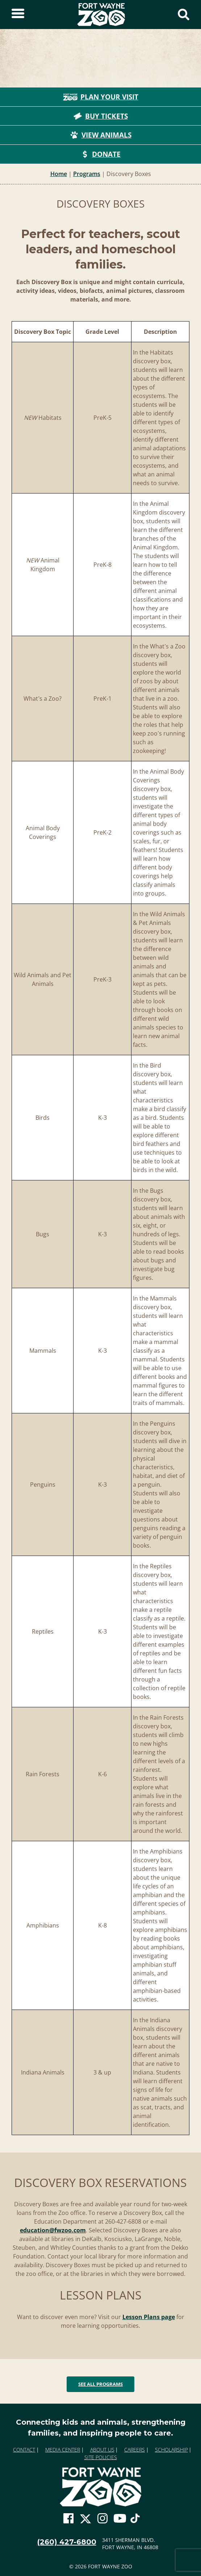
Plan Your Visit (100, 97)
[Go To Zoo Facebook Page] (68, 2518)
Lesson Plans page (148, 2317)
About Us (102, 2449)
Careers (134, 2449)
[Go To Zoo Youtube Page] (119, 2518)
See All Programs (100, 2384)
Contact (24, 2449)
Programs (86, 174)
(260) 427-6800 (66, 2542)
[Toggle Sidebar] (18, 14)
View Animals (100, 135)
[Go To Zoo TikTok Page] (135, 2520)
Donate (100, 154)
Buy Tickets (101, 116)
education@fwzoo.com (53, 2230)
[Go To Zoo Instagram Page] (102, 2518)
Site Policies (100, 2457)
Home (58, 174)
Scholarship (171, 2449)
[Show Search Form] (183, 14)
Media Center (62, 2449)
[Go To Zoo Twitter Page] (85, 2520)
